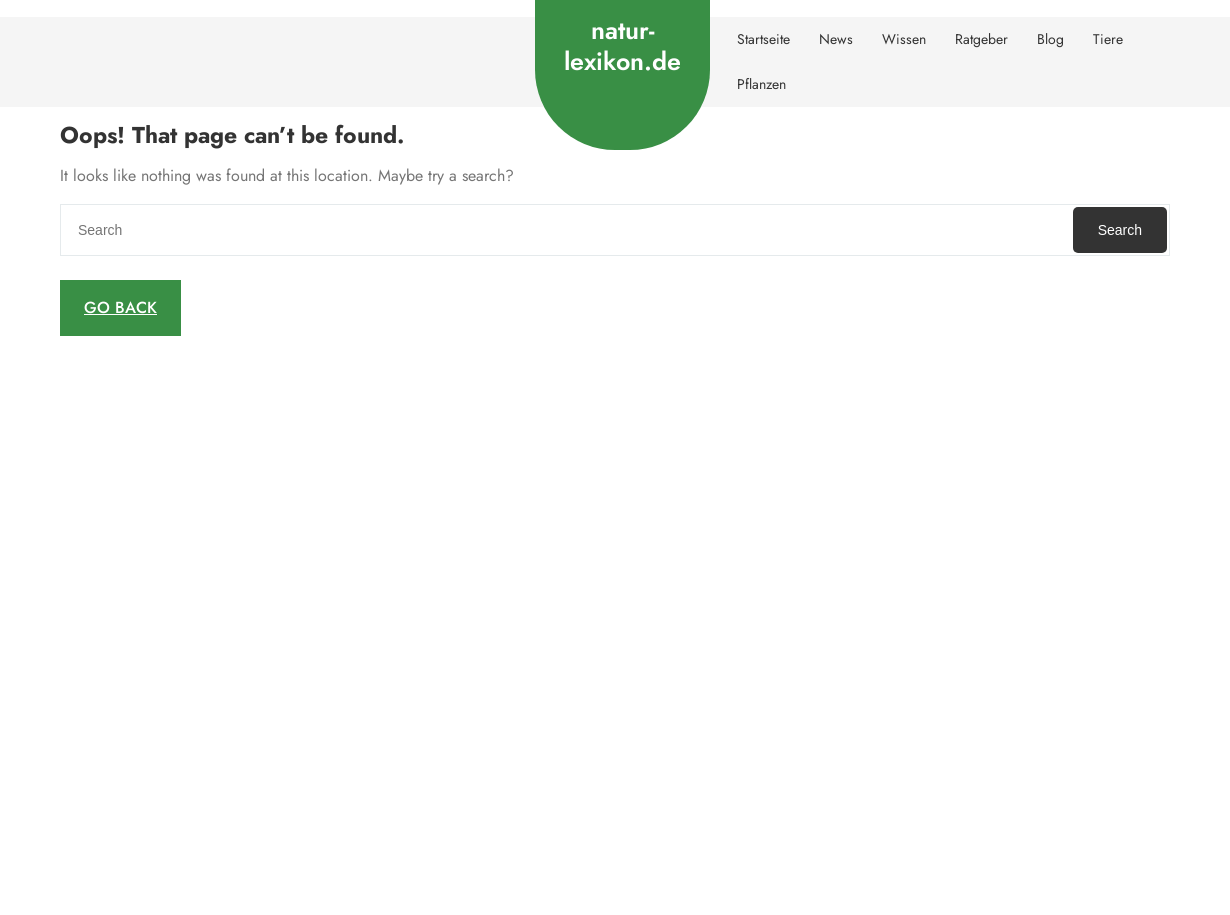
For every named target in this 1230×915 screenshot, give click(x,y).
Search (1120, 230)
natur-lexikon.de (622, 45)
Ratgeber (981, 39)
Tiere (1108, 39)
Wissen (904, 39)
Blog (1050, 39)
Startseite (763, 39)
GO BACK (120, 307)
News (836, 39)
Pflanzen (761, 84)
